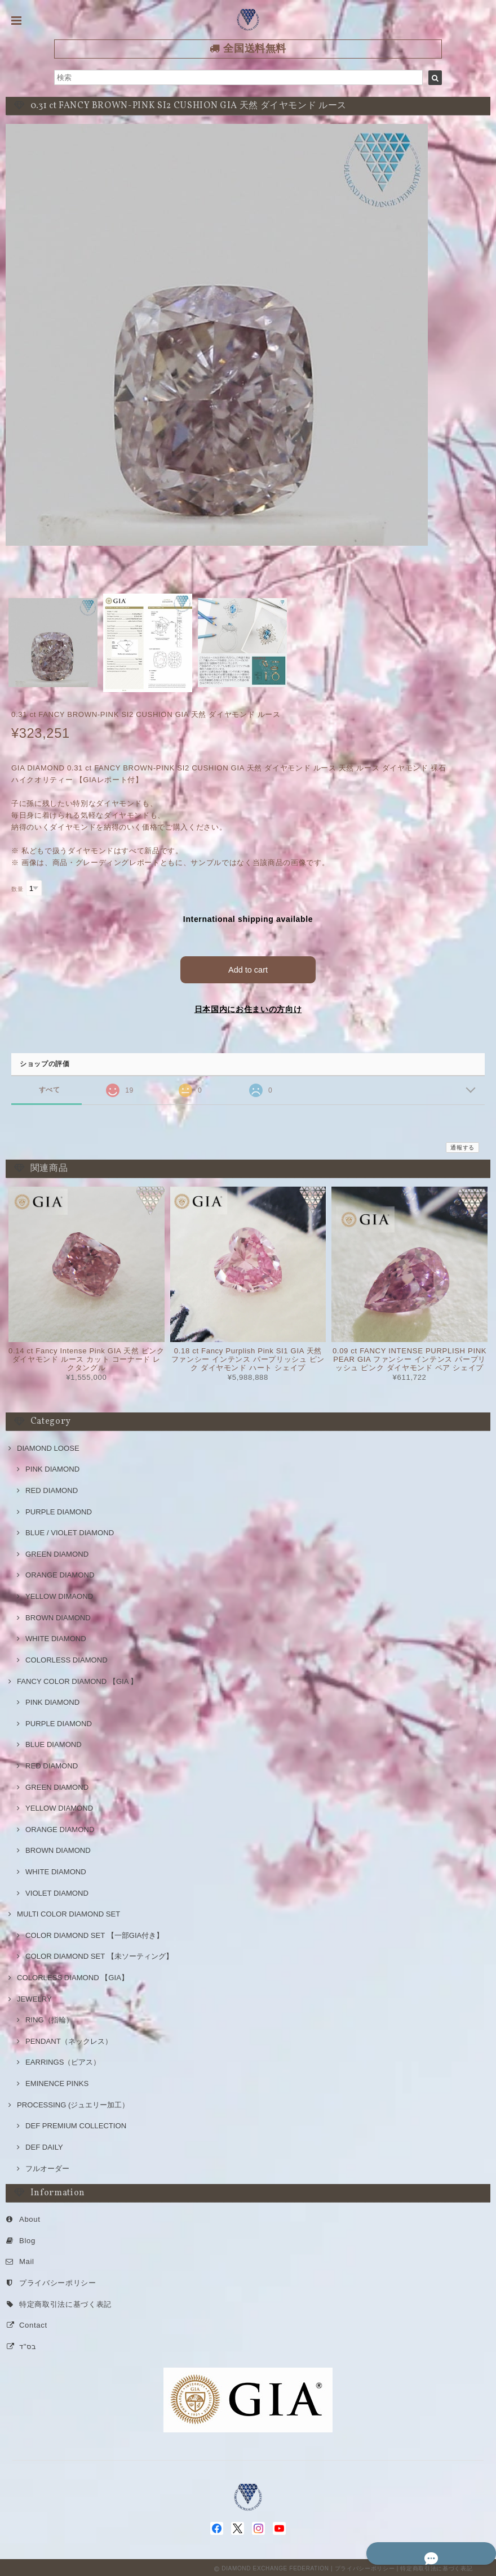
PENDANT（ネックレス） (68, 2039)
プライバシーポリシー (57, 2280)
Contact (33, 2323)
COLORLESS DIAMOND (66, 1658)
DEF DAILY (44, 2145)
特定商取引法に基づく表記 (65, 2301)
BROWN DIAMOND (58, 1615)
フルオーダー (47, 2165)
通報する (462, 1145)
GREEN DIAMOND (56, 1552)
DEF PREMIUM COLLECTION (75, 2123)
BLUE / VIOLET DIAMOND (69, 1530)
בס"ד (27, 2344)
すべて (49, 1087)
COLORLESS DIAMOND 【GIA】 (73, 1975)
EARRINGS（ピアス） (62, 2060)
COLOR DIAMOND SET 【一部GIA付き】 (94, 1933)
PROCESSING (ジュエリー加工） (73, 2102)
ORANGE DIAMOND (59, 1572)
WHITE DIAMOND (55, 1636)
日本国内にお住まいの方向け (248, 1006)
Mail (26, 2259)
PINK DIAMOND (52, 1467)
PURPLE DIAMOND (58, 1509)
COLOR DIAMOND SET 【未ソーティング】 (99, 1954)
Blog (27, 2238)
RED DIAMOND (51, 1488)
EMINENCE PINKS (56, 2081)
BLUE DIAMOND (53, 1742)
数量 (17, 889)
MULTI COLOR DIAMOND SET (68, 1912)
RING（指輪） (49, 2017)
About (30, 2217)
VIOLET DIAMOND (56, 1890)
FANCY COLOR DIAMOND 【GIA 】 (77, 1678)
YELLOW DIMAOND (59, 1594)
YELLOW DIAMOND (59, 1806)
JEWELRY (34, 1996)
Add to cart (248, 967)
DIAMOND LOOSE (48, 1446)
